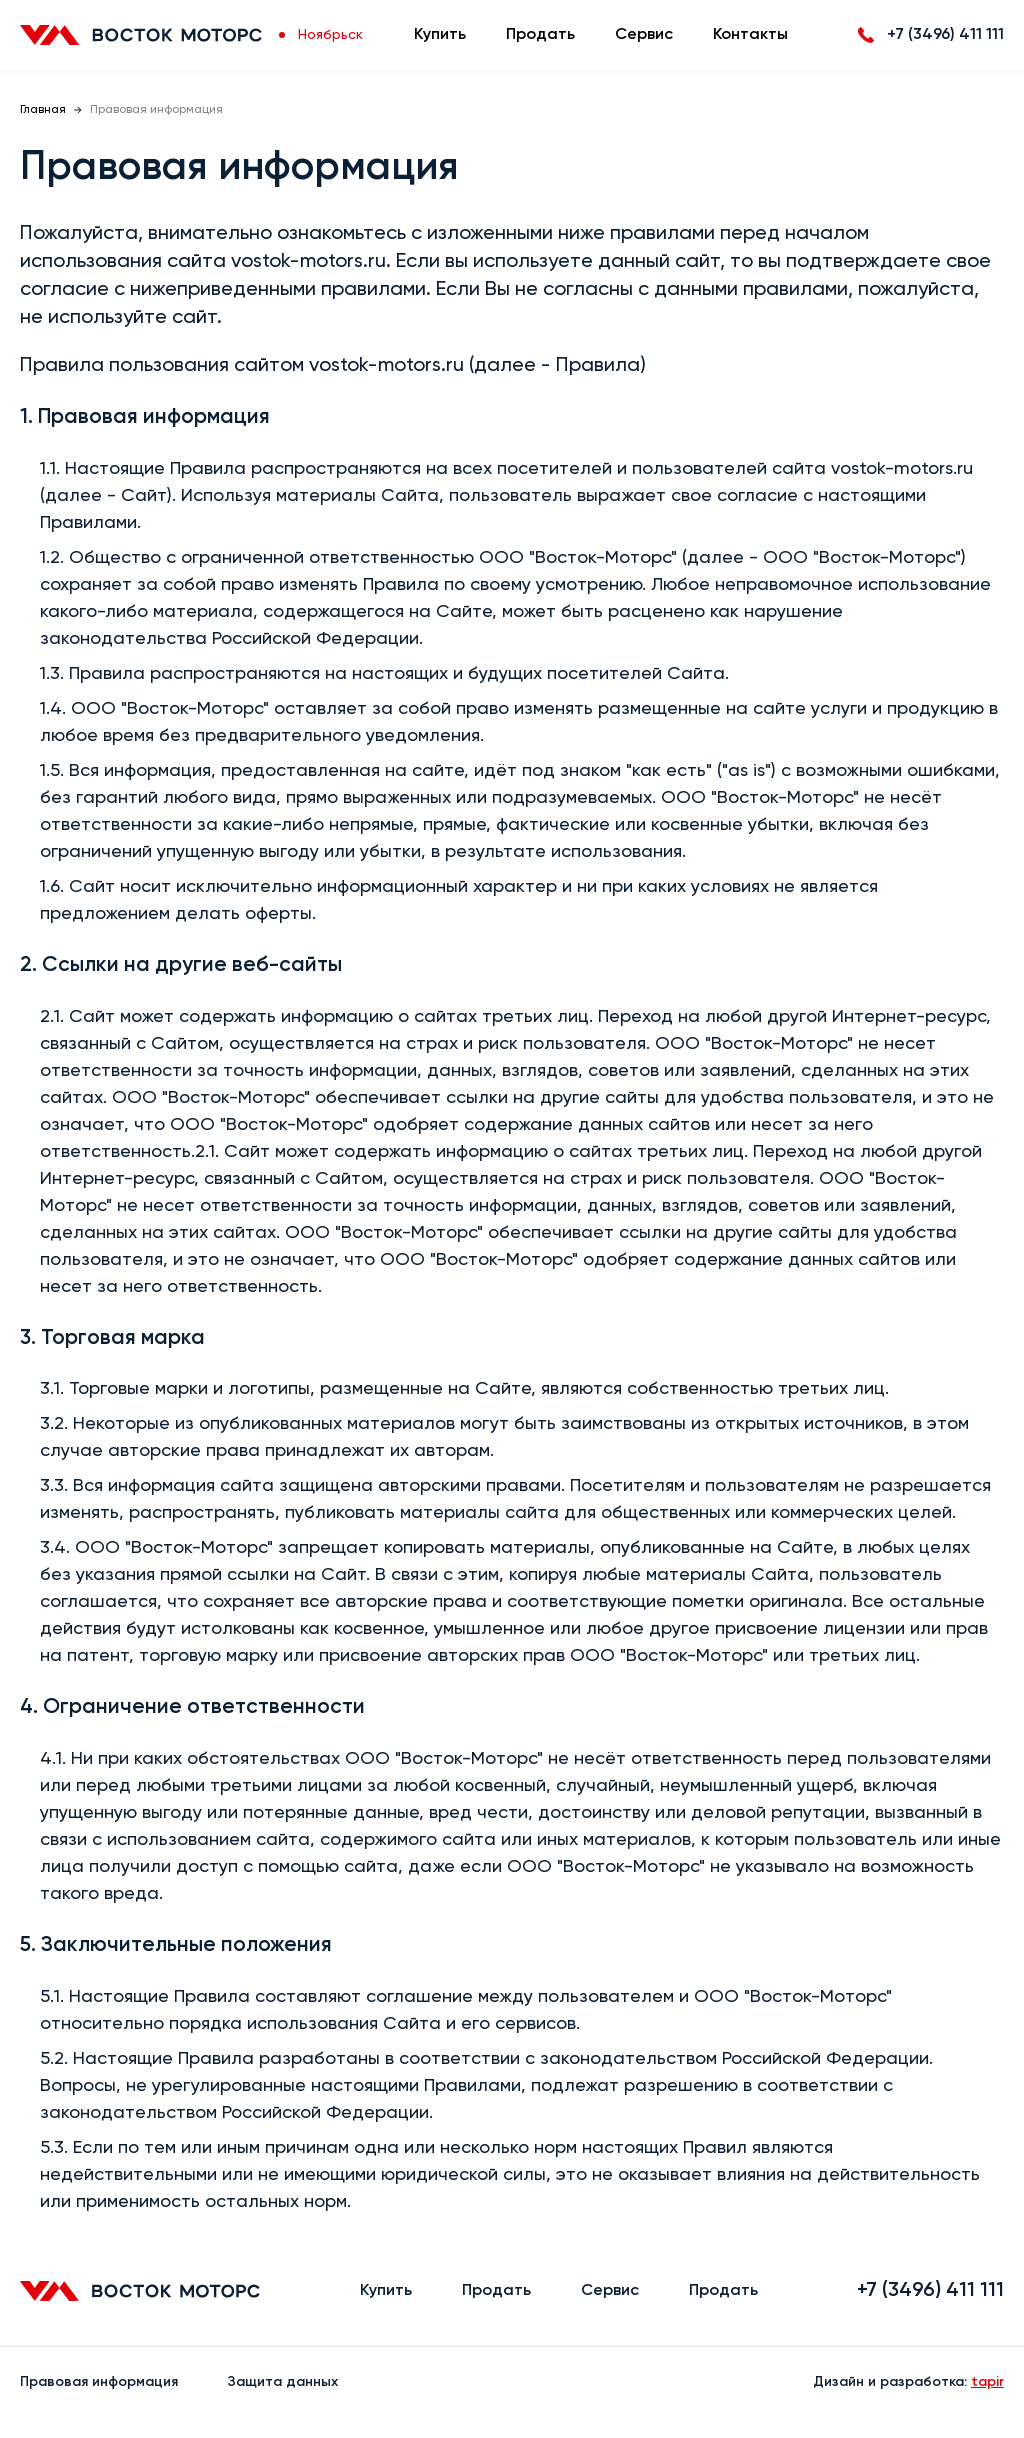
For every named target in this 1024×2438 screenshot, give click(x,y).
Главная (43, 110)
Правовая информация (99, 2382)
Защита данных (283, 2382)
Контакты (750, 35)
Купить (440, 35)
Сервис (644, 35)
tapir (987, 2382)
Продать (540, 35)
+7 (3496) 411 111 (930, 2291)
